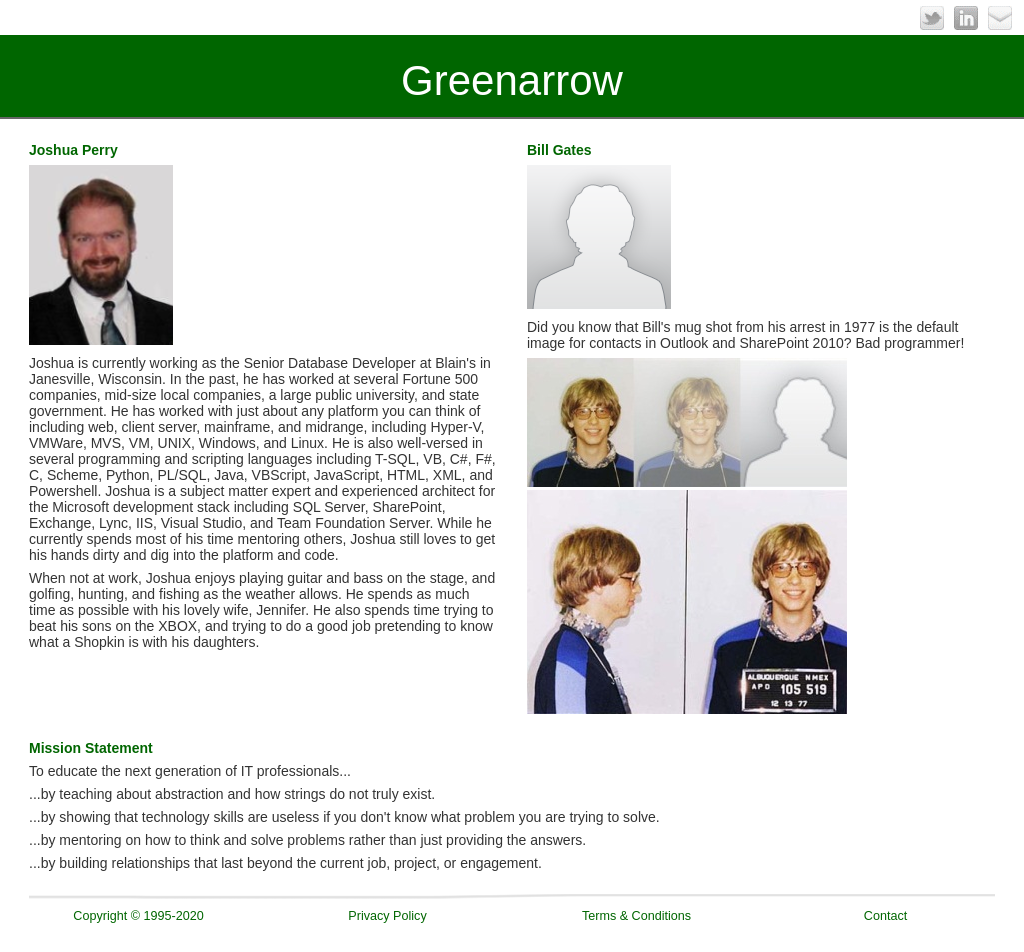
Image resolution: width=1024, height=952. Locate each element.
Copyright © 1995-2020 (138, 916)
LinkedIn (966, 18)
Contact (885, 916)
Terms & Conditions (636, 916)
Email (1000, 18)
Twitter (932, 18)
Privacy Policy (387, 916)
